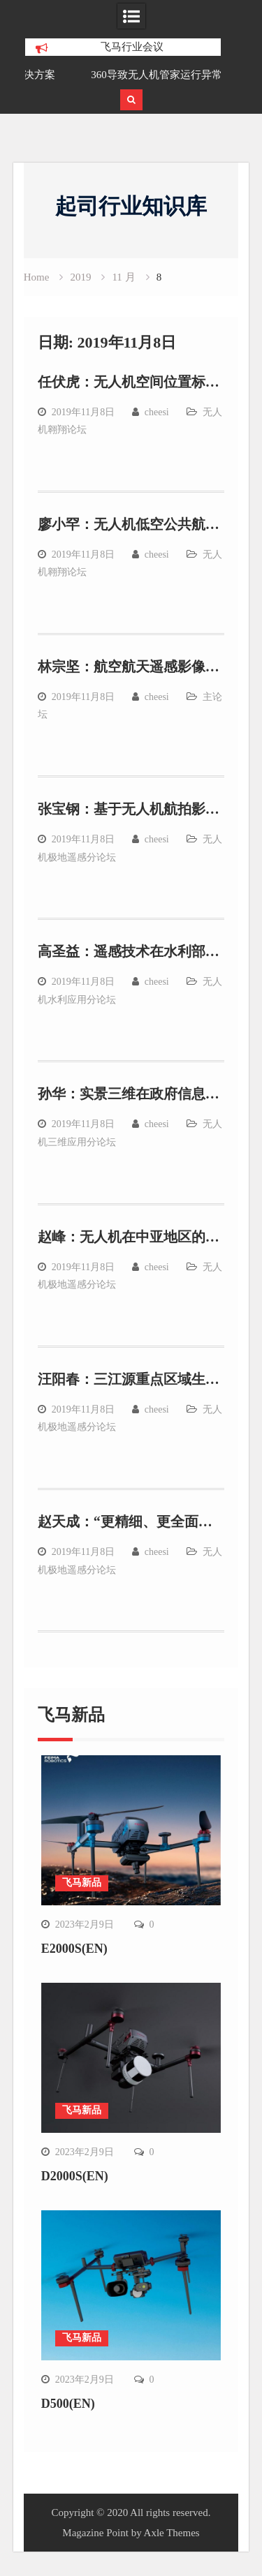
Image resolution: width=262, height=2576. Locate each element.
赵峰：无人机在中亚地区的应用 (135, 1236)
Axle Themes (172, 2532)
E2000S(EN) (74, 1949)
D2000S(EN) (74, 2176)
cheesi (157, 412)
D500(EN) (68, 2404)
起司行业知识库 (131, 206)
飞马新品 (81, 1882)
